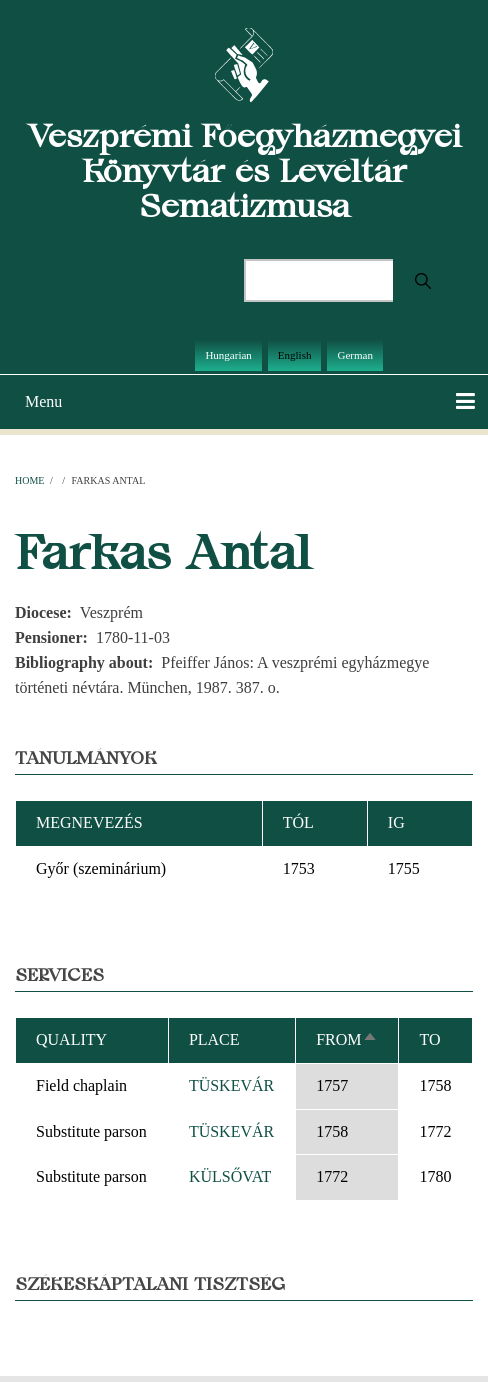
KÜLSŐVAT (230, 1176)
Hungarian (228, 355)
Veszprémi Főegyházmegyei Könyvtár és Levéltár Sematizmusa (244, 170)
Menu (43, 401)
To (429, 1039)
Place (214, 1039)
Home (29, 480)
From (346, 1039)
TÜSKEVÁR (231, 1085)
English (295, 355)
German (354, 355)
